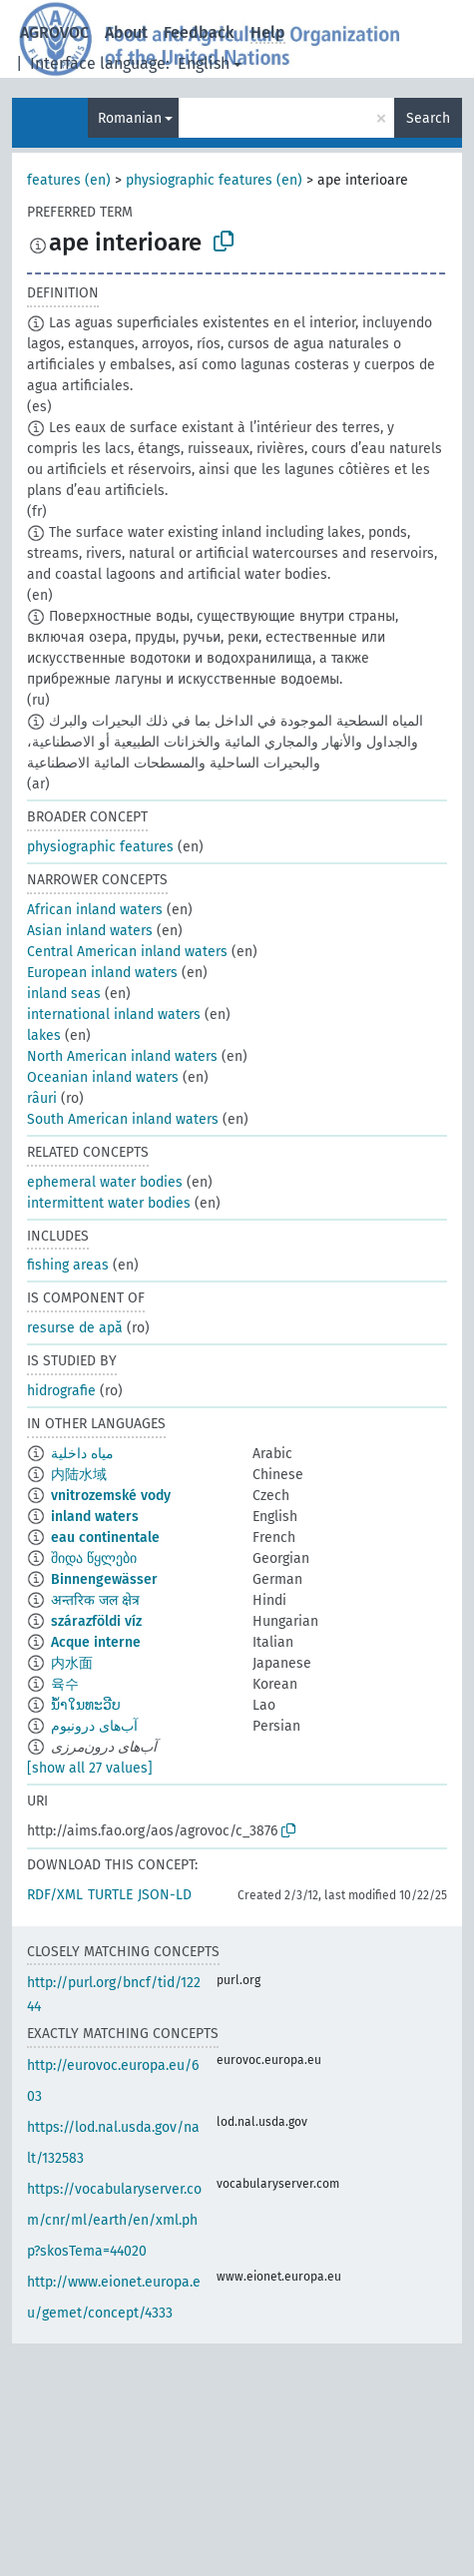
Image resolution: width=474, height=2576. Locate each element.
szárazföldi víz (96, 1621)
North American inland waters (122, 1056)
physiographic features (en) (214, 180)
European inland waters (102, 972)
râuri (42, 1098)
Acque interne (96, 1642)
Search (428, 118)
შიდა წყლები (94, 1558)
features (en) (69, 180)
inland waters (95, 1516)
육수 (65, 1684)
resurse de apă (75, 1327)
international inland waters (114, 1014)
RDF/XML (55, 1894)
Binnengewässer (104, 1579)
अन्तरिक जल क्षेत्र (95, 1600)
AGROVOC (54, 32)
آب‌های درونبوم (94, 1726)
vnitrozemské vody (111, 1495)
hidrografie (61, 1390)
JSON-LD (165, 1894)
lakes (44, 1035)
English (204, 63)
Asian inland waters (90, 930)
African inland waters (95, 909)
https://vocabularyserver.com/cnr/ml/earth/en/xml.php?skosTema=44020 (114, 2220)
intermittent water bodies (109, 1203)
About (126, 32)
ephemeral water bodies (105, 1182)
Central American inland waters (127, 951)
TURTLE (110, 1894)
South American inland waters (123, 1119)
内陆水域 (79, 1474)
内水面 (72, 1663)
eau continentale (105, 1537)
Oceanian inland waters (103, 1077)
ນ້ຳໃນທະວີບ (86, 1705)
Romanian (130, 118)
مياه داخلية (82, 1453)
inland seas (64, 993)
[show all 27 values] (90, 1768)
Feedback (199, 32)
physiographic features (100, 846)
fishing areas (68, 1265)
